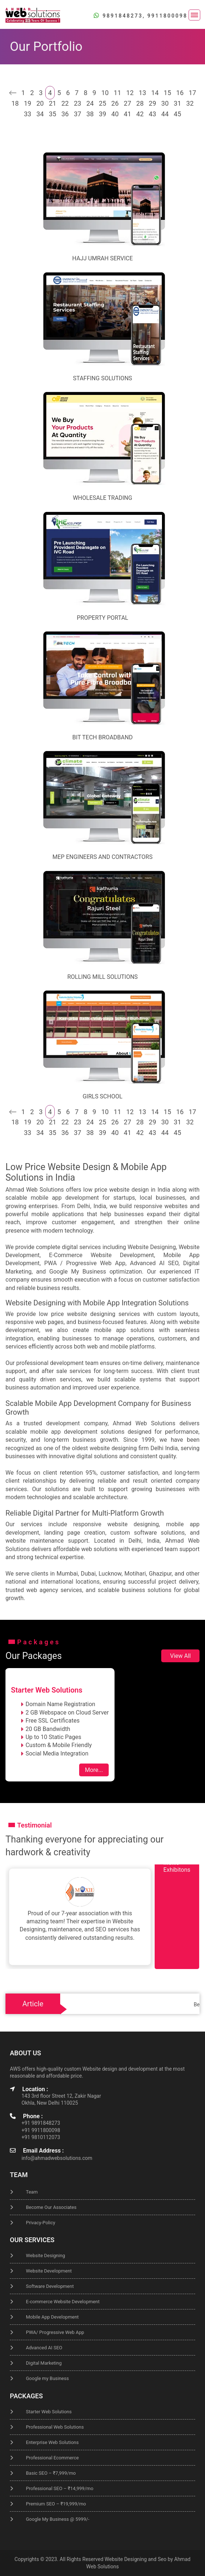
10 (105, 93)
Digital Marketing (44, 2363)
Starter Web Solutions (48, 2411)
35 (52, 114)
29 (152, 103)
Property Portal (102, 617)
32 (190, 103)
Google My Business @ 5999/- (57, 2519)
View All (180, 1655)
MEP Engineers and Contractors (102, 856)
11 (117, 93)
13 (142, 93)
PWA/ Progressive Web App (55, 2332)
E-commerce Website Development (63, 2301)
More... (94, 1769)
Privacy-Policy (40, 2222)
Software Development (50, 2286)
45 (177, 114)
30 (165, 103)
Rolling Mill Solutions (102, 976)
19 (27, 103)
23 (77, 103)
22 (65, 103)
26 (115, 103)
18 (15, 103)
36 (65, 114)
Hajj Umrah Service (102, 258)
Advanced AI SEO (44, 2347)
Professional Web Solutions (55, 2427)
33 (27, 114)
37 (77, 114)
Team (32, 2192)
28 (140, 103)
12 (130, 93)
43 (152, 114)
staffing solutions (102, 378)
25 (102, 103)
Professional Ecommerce (52, 2457)
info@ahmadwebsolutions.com (57, 2158)
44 (165, 114)
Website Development (49, 2271)
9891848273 (122, 16)
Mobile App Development (52, 2317)
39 (102, 114)
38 (90, 114)
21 (52, 103)
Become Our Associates (51, 2207)
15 (167, 93)
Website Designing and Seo (135, 2559)
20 (40, 103)
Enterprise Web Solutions (52, 2442)
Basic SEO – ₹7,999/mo (51, 2473)
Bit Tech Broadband (102, 737)
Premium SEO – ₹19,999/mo (56, 2504)
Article (32, 2003)
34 (40, 114)
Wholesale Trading (102, 497)
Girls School (102, 1096)
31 (177, 103)
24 (90, 103)
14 (155, 93)
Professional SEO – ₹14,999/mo (59, 2488)
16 (179, 93)
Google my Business (47, 2378)
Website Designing (45, 2255)
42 (140, 114)
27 (127, 103)
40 (115, 114)
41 (127, 114)
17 (192, 93)
